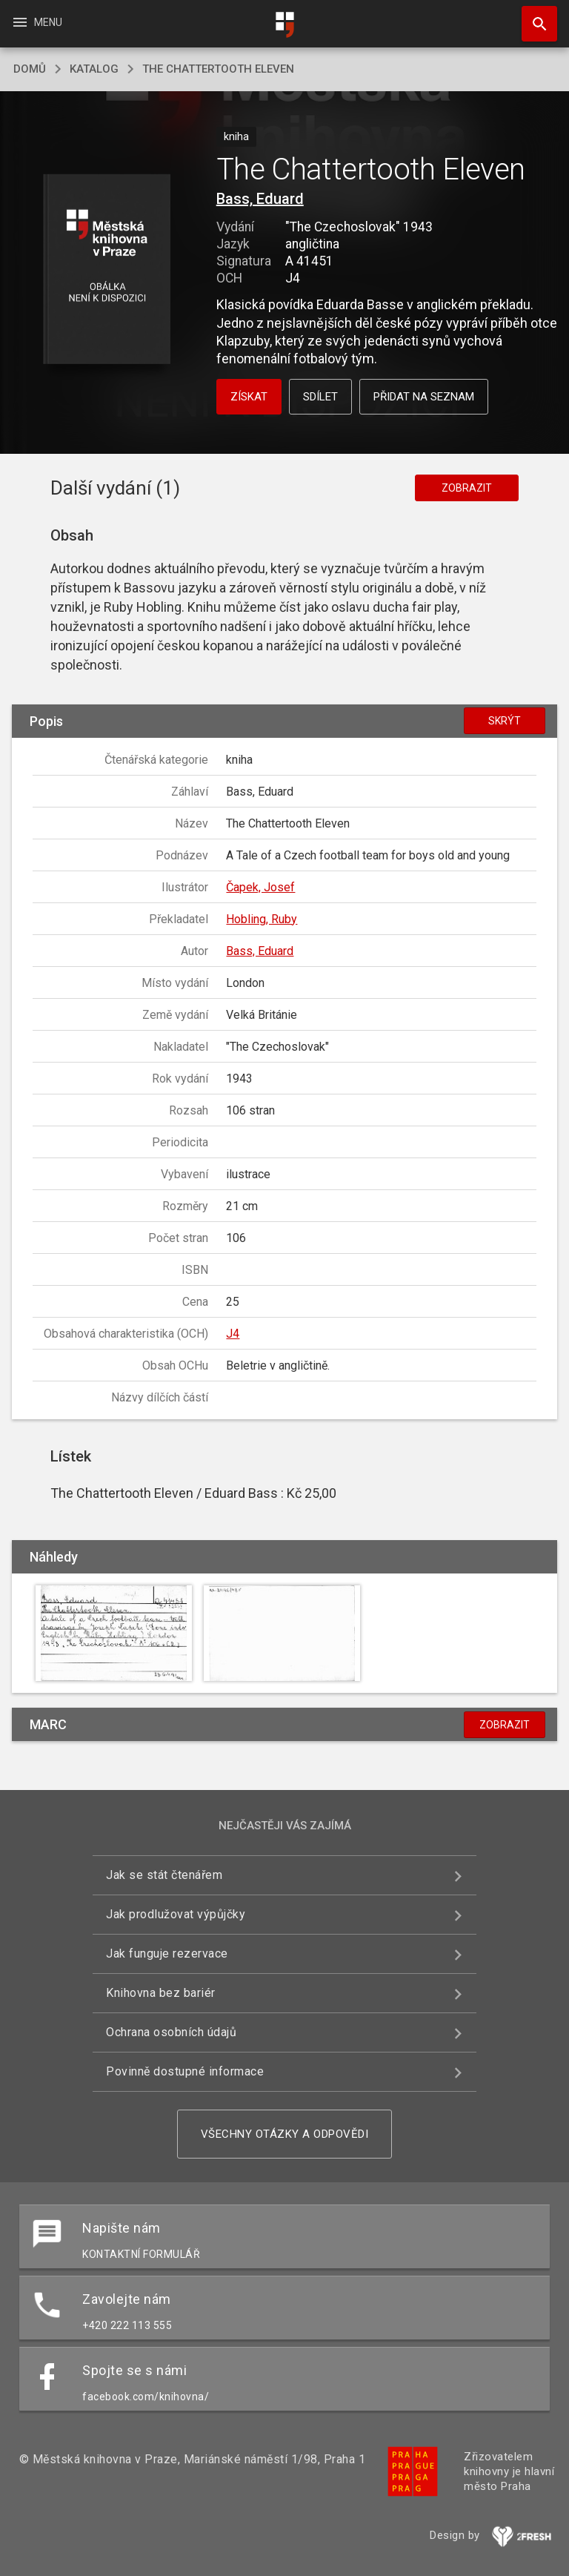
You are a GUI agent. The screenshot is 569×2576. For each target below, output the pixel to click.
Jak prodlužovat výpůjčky (175, 1914)
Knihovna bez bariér (161, 1993)
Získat (248, 396)
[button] (106, 270)
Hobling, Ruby (261, 919)
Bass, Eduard (260, 199)
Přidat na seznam (423, 396)
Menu (36, 22)
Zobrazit (467, 488)
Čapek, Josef (260, 887)
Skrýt (504, 721)
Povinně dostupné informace (185, 2071)
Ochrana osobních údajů (171, 2032)
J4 (232, 1334)
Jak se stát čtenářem (164, 1875)
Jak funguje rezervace (167, 1953)
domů (29, 69)
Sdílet (320, 396)
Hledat (533, 16)
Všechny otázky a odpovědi (285, 2134)
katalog (94, 69)
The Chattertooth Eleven (218, 69)
